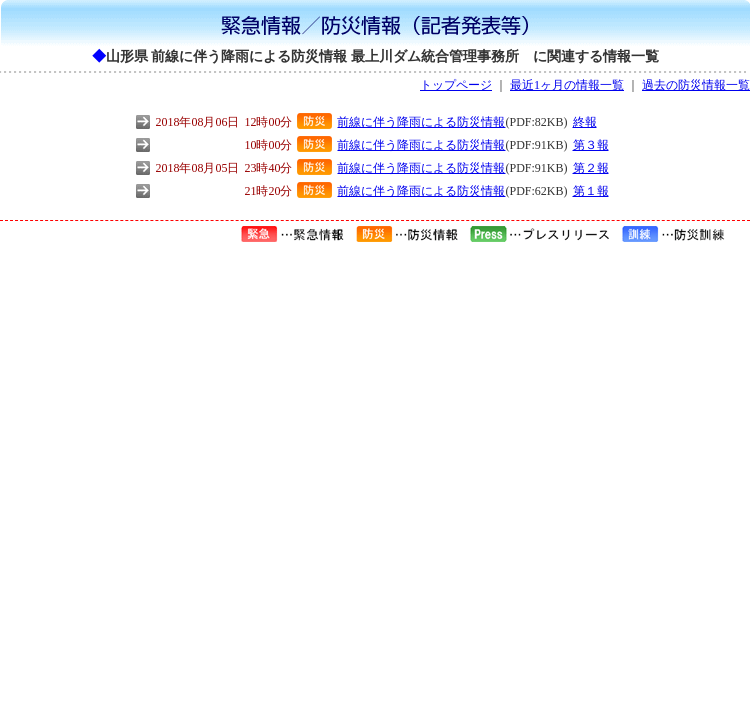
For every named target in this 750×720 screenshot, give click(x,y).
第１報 (591, 191)
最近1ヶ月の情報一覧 (567, 85)
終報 (585, 122)
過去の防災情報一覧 (696, 85)
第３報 (591, 145)
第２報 (591, 168)
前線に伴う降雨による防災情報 (421, 122)
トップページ (456, 85)
